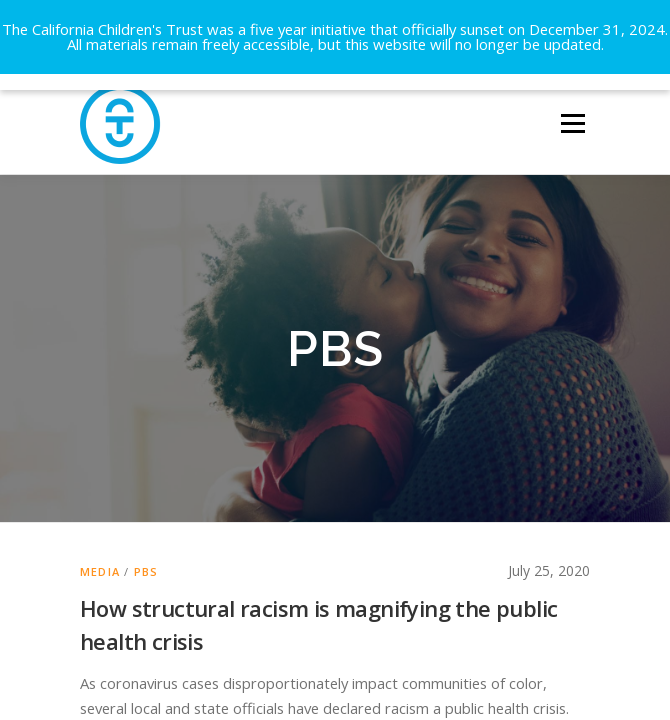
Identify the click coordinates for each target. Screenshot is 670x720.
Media (100, 545)
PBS (146, 545)
